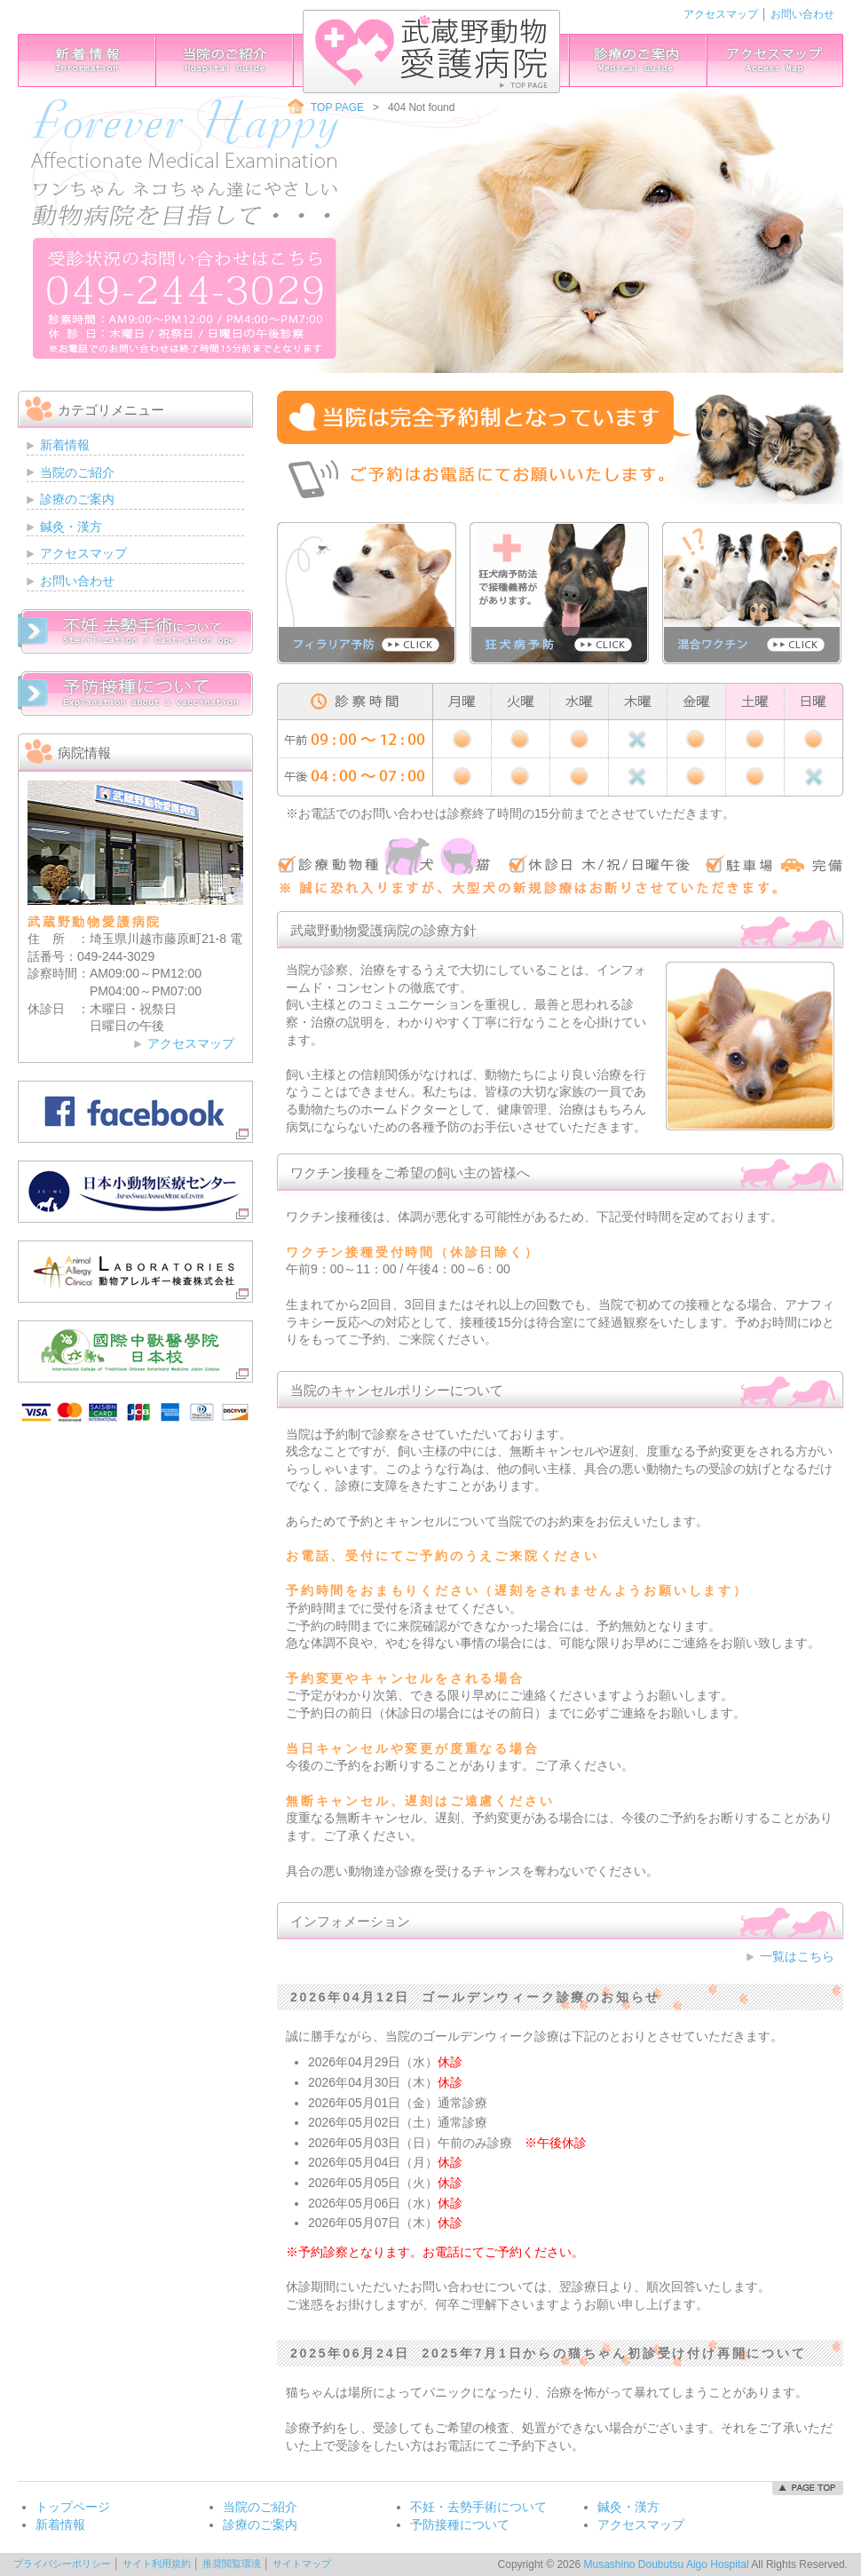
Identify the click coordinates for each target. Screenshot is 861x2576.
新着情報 (65, 445)
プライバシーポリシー (62, 2563)
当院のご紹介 (225, 60)
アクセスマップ (720, 14)
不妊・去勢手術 (135, 631)
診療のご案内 (635, 60)
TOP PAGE (337, 107)
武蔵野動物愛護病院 (431, 51)
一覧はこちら (797, 1956)
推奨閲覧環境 (231, 2563)
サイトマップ (302, 2563)
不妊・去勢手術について (478, 2507)
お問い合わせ (802, 14)
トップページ (73, 2507)
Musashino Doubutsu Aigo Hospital (665, 2564)
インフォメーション (87, 60)
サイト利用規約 (156, 2563)
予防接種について (459, 2524)
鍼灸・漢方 (71, 526)
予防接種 (135, 693)
